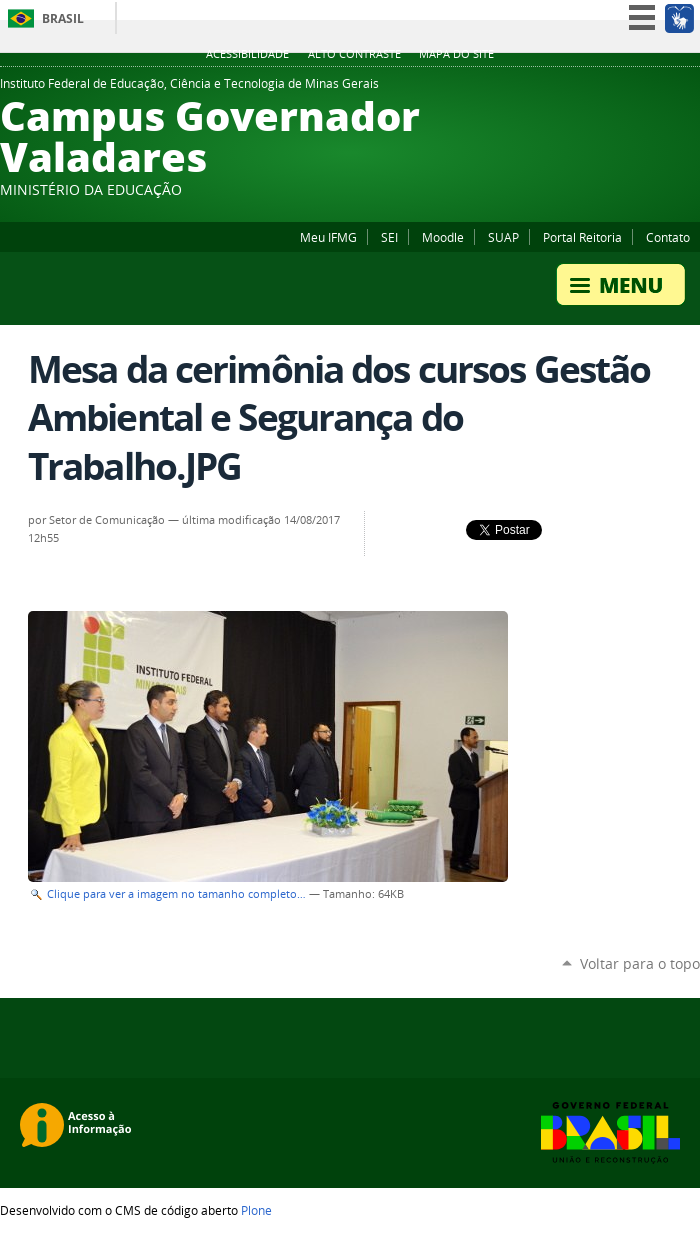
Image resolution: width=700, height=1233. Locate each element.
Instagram (640, 89)
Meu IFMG (328, 237)
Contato (668, 237)
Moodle (443, 237)
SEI (389, 237)
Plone (256, 1210)
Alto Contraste (354, 54)
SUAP (503, 237)
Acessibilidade (247, 54)
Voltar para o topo (640, 963)
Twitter (690, 89)
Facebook (590, 89)
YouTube (665, 89)
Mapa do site (456, 54)
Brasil (63, 18)
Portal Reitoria (582, 237)
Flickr (615, 89)
